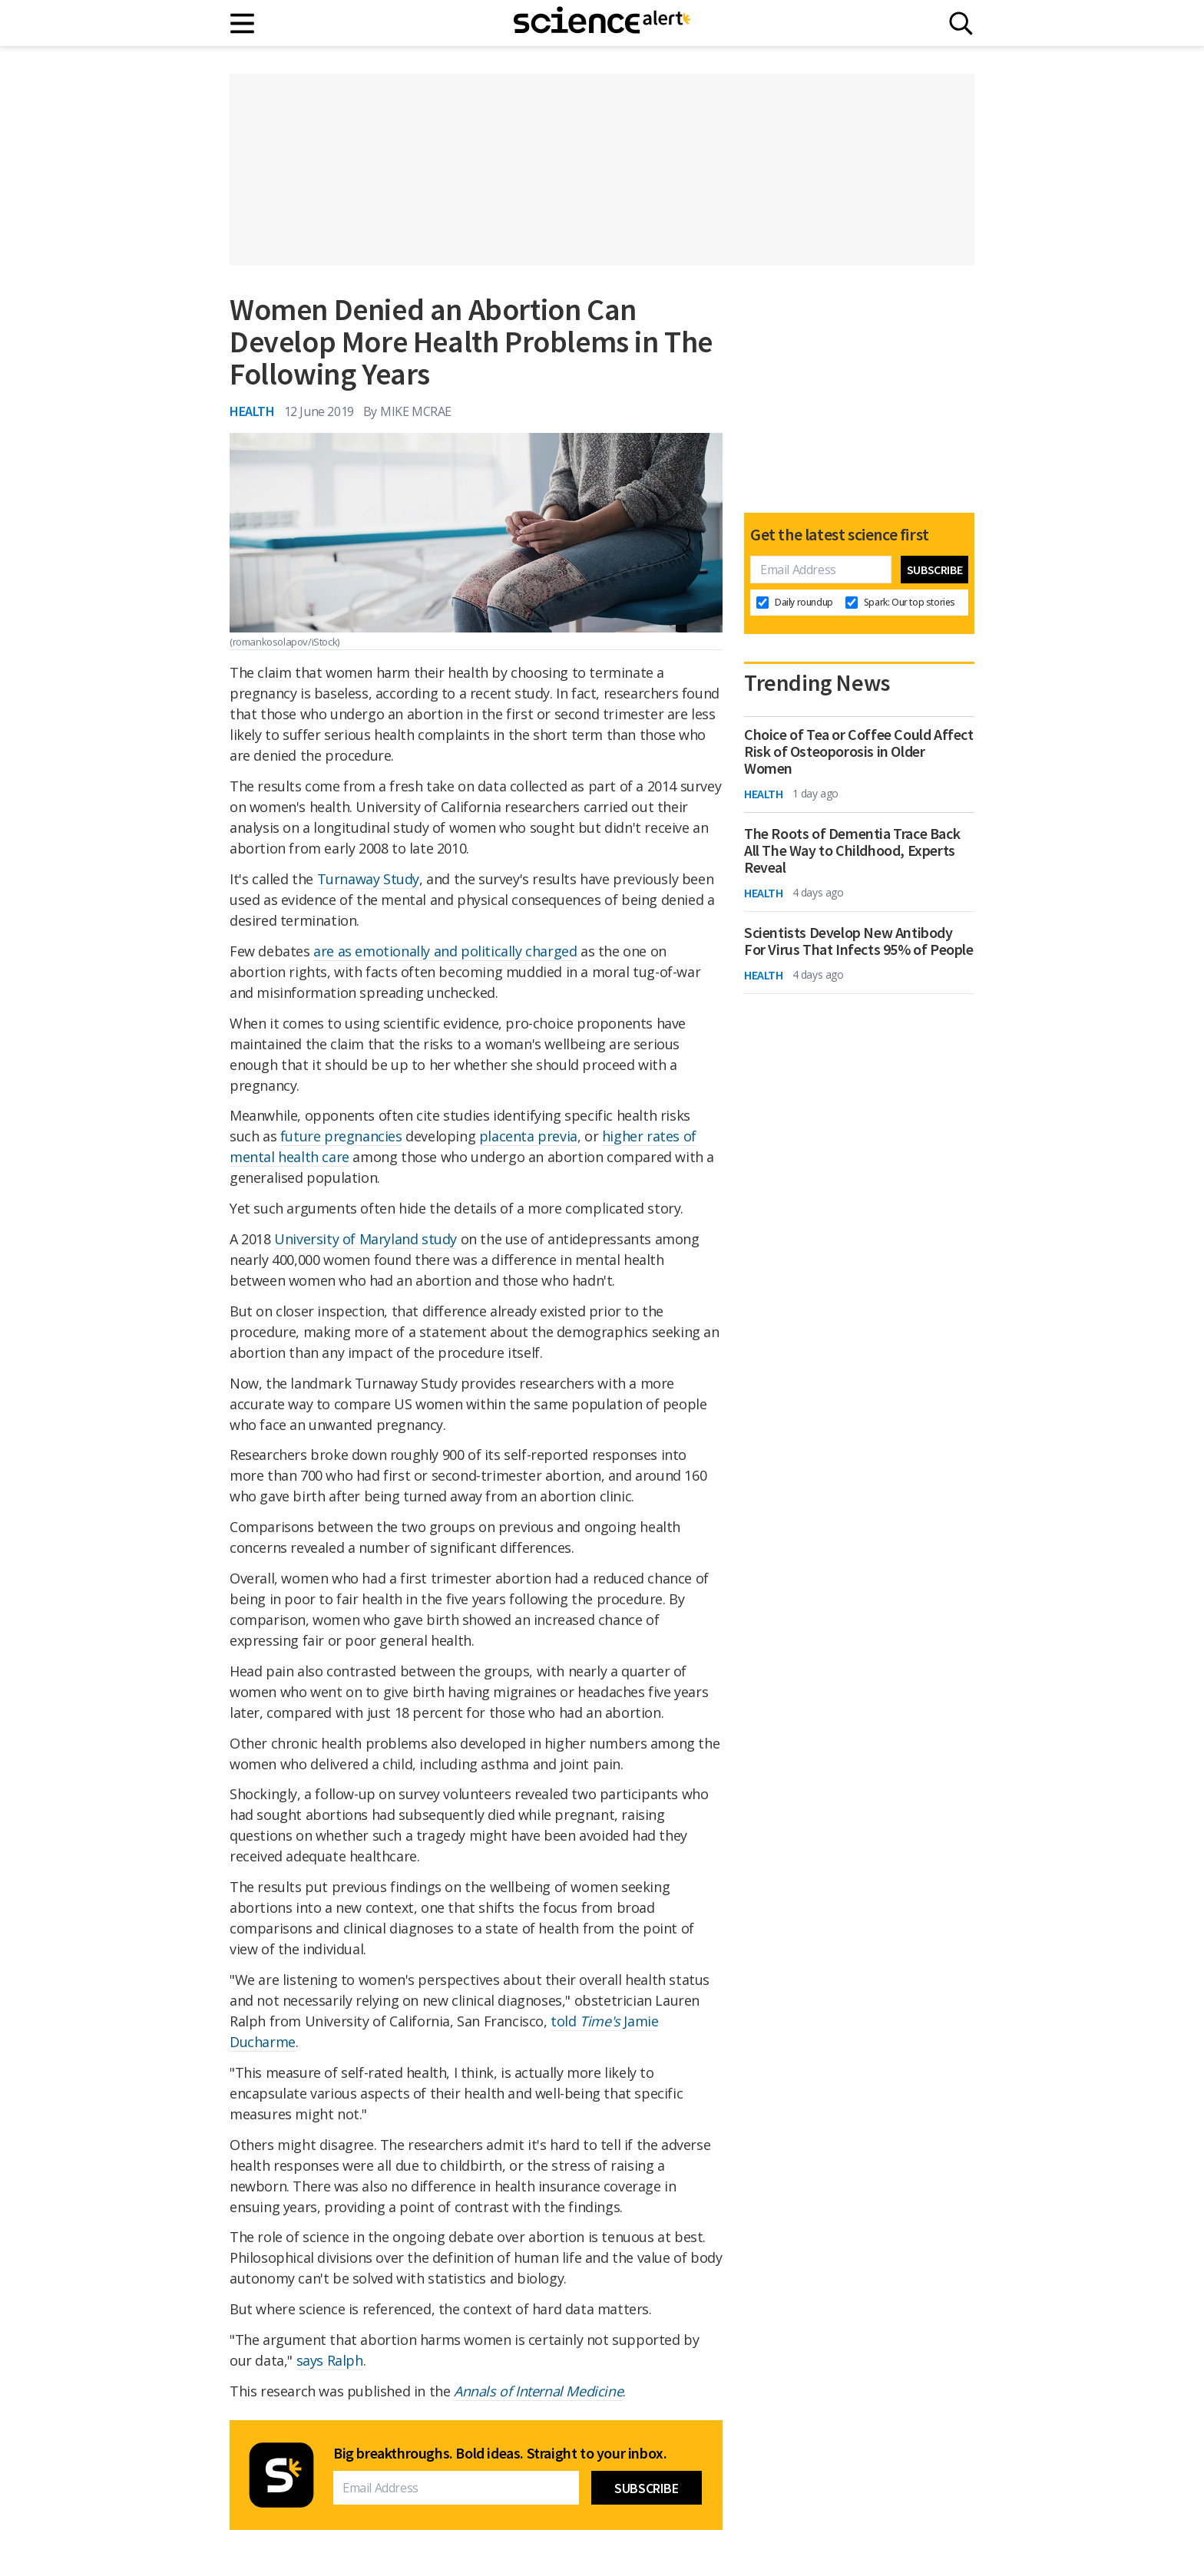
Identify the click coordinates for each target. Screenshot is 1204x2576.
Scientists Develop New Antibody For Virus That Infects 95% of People (859, 941)
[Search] (961, 23)
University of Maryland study (365, 1239)
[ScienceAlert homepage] (602, 23)
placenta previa (528, 1136)
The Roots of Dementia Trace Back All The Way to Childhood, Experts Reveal (852, 850)
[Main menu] (243, 23)
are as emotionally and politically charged (445, 951)
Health (252, 411)
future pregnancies (341, 1136)
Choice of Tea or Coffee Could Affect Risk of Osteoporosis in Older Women (859, 751)
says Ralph (329, 2360)
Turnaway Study (368, 879)
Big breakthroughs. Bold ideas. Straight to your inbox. (499, 2453)
